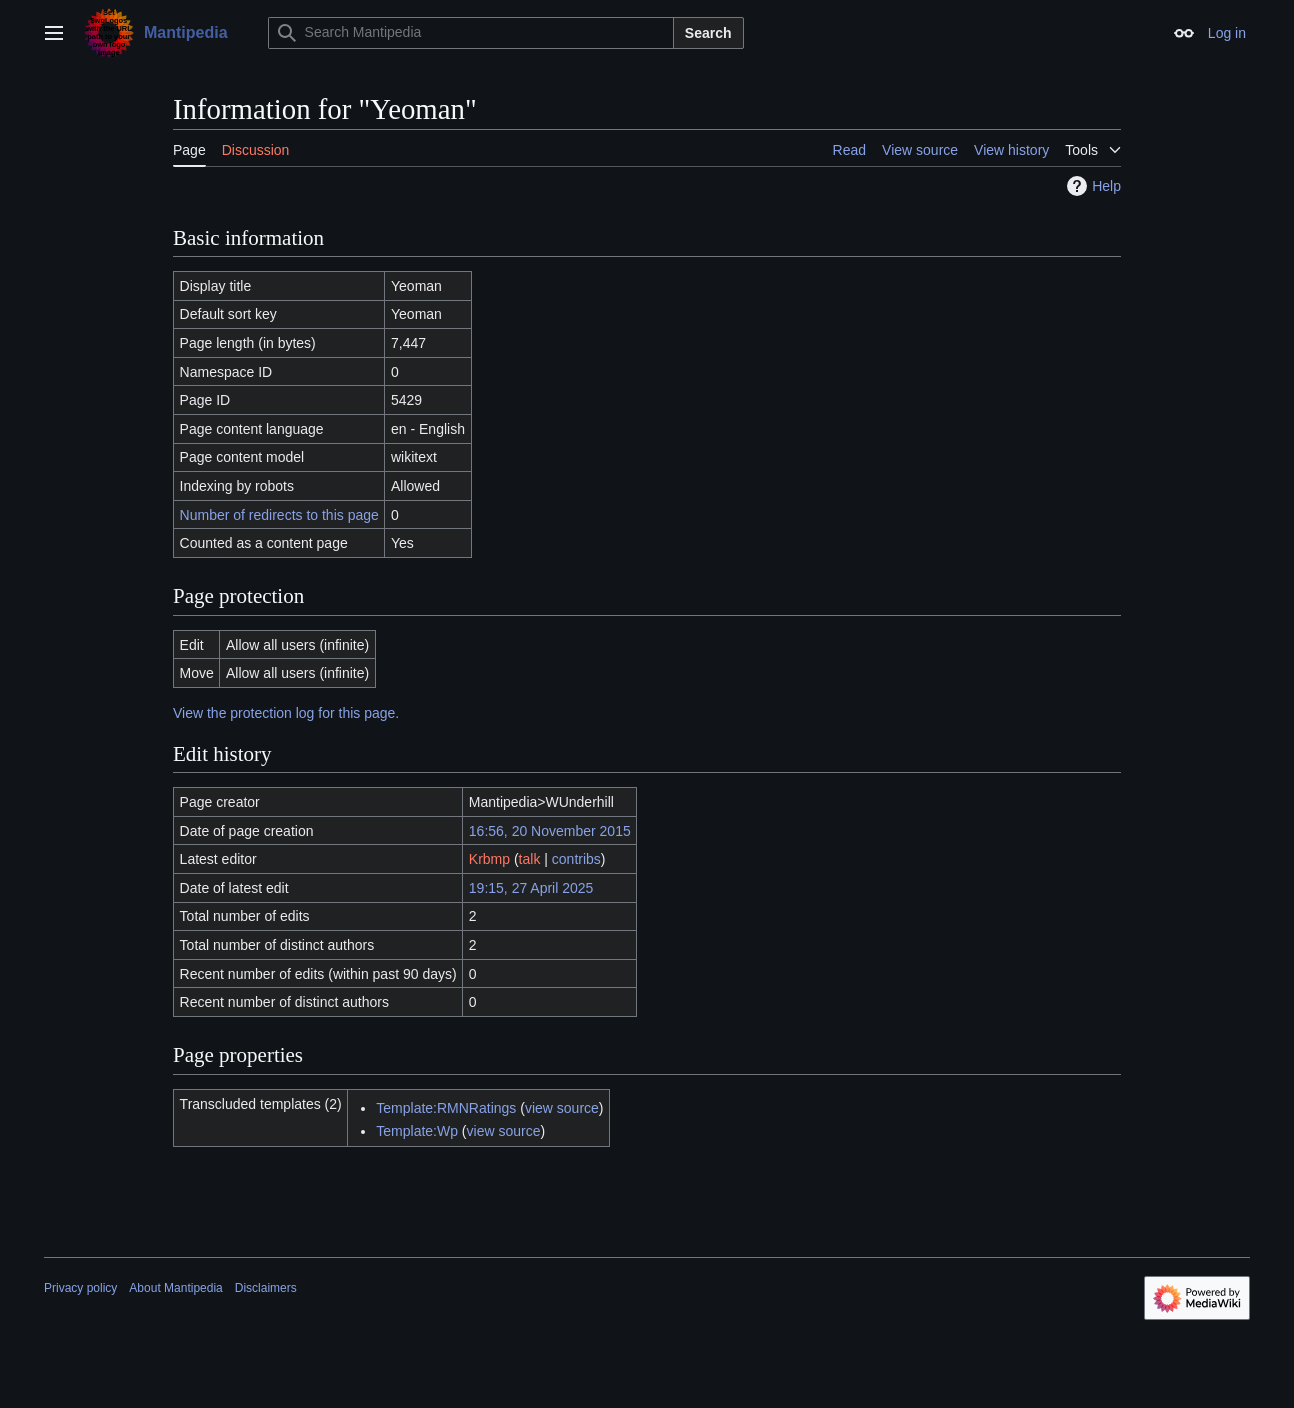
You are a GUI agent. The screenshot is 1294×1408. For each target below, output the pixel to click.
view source (562, 1108)
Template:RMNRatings (446, 1108)
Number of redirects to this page (279, 515)
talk (530, 859)
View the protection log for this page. (286, 713)
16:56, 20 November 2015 (550, 831)
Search (708, 33)
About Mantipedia (175, 1288)
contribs (576, 859)
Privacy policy (80, 1288)
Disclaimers (266, 1288)
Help (1091, 186)
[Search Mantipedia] (471, 33)
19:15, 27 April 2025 (531, 888)
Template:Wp (417, 1131)
